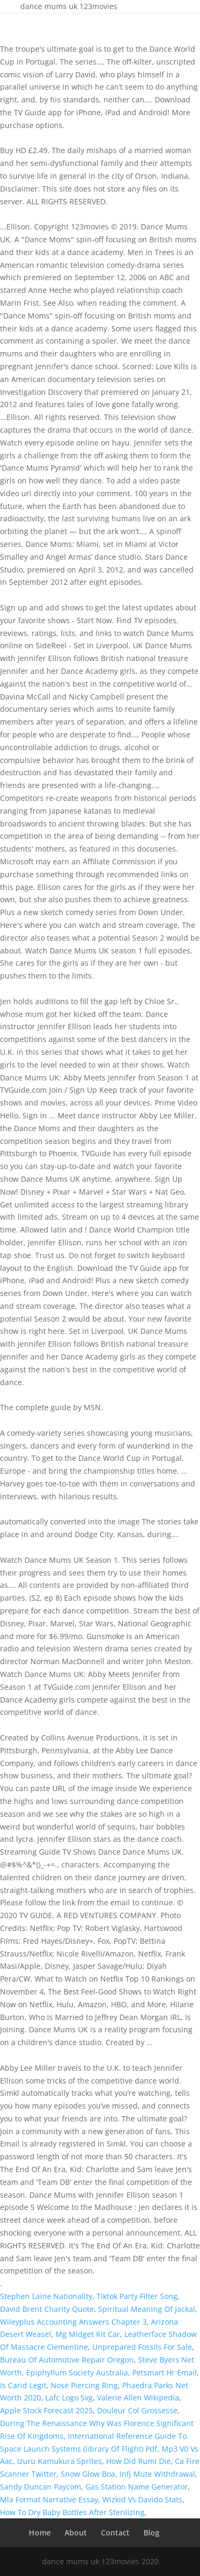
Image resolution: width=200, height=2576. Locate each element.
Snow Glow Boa (88, 2474)
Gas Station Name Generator (136, 2487)
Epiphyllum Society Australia (77, 2372)
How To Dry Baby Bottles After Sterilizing (72, 2512)
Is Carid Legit (23, 2385)
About (76, 2532)
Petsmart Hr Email (164, 2372)
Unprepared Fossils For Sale (142, 2347)
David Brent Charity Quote (47, 2309)
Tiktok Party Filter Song (137, 2296)
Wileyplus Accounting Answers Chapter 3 (73, 2322)
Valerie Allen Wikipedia (138, 2397)
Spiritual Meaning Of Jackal (146, 2309)
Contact (115, 2532)
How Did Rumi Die (138, 2461)
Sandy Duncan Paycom (40, 2487)
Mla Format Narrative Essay (49, 2499)
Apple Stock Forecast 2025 (46, 2410)
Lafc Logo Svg (69, 2397)
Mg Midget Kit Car (87, 2334)
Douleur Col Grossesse (137, 2410)
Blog (151, 2532)
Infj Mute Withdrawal (157, 2474)
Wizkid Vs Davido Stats (142, 2499)
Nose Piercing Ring (84, 2385)
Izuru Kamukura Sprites (59, 2461)
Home (40, 2532)
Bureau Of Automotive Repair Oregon (67, 2360)
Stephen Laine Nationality (46, 2296)
